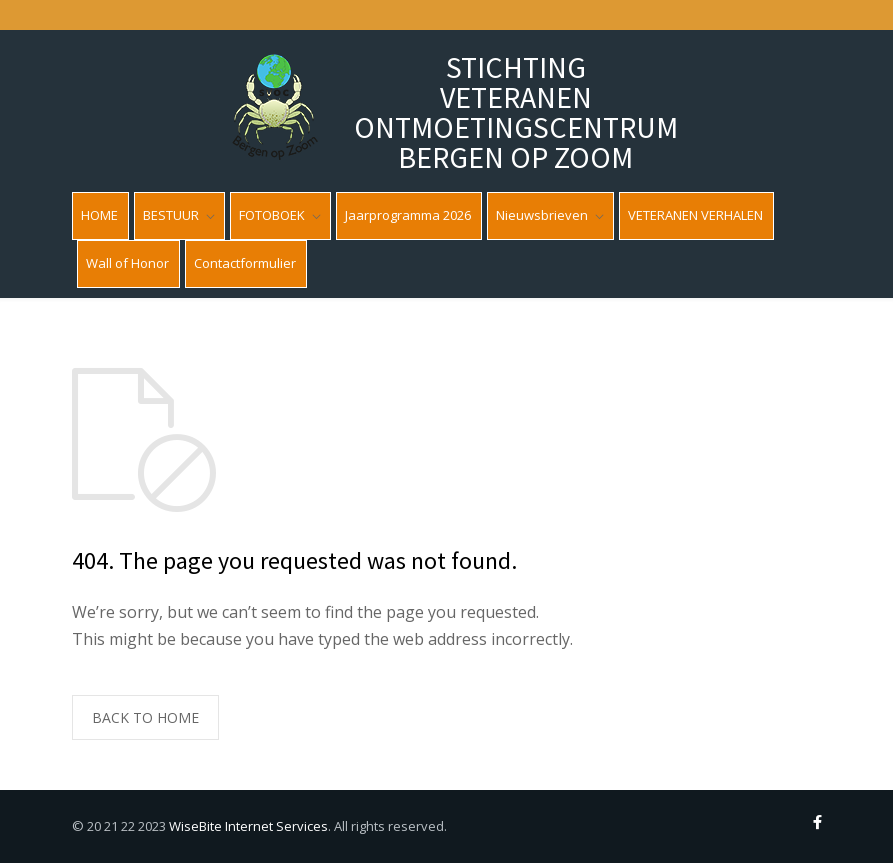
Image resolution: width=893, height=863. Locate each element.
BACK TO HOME (145, 717)
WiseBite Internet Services (248, 826)
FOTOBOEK (272, 215)
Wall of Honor (127, 263)
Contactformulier (245, 263)
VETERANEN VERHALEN (695, 215)
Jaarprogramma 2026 (408, 215)
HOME (99, 215)
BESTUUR (171, 215)
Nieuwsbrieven (542, 215)
